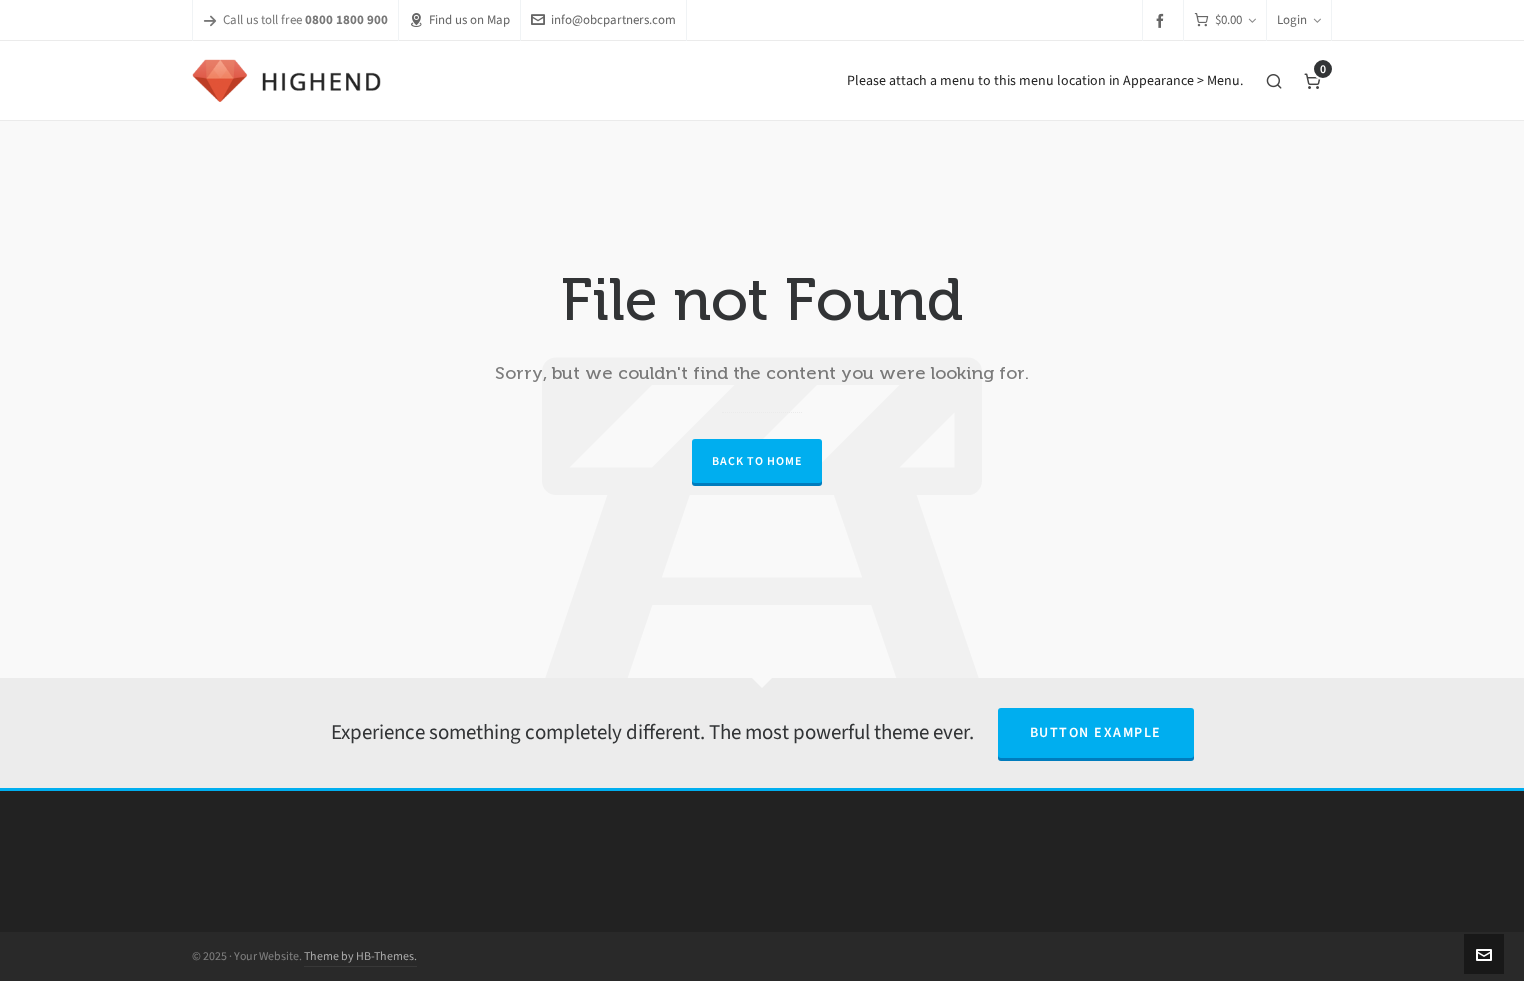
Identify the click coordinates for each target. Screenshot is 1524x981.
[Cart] (1225, 20)
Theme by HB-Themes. (360, 956)
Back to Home (757, 461)
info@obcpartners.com (603, 19)
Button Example (1096, 732)
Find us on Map (459, 19)
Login (1299, 19)
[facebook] (1163, 20)
